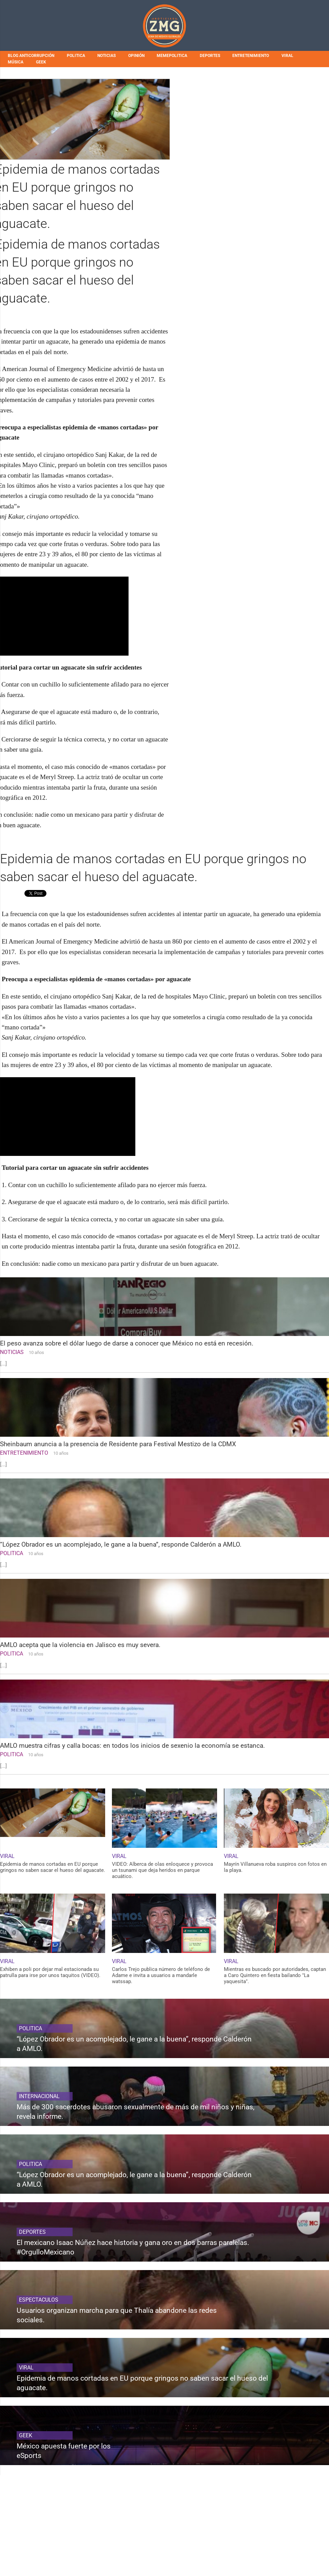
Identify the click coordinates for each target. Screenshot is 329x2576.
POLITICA (76, 55)
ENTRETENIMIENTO (250, 55)
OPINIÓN (136, 55)
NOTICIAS (106, 55)
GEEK (41, 62)
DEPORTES (210, 55)
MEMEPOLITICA (172, 55)
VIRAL (287, 55)
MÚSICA (15, 62)
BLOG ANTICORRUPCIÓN (31, 55)
